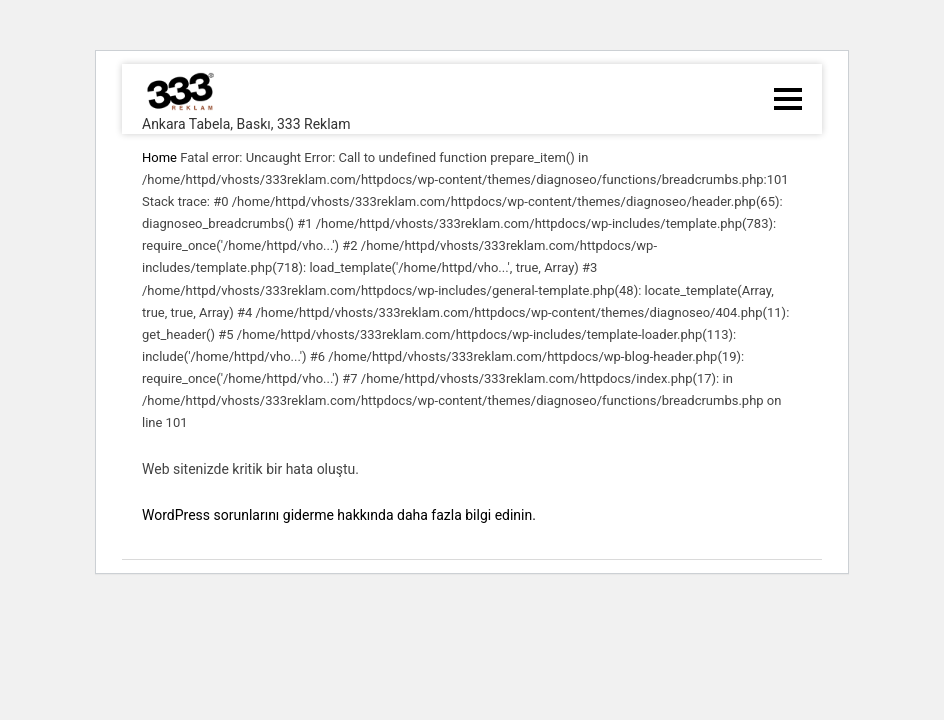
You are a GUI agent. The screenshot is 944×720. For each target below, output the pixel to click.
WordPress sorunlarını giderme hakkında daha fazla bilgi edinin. (339, 515)
